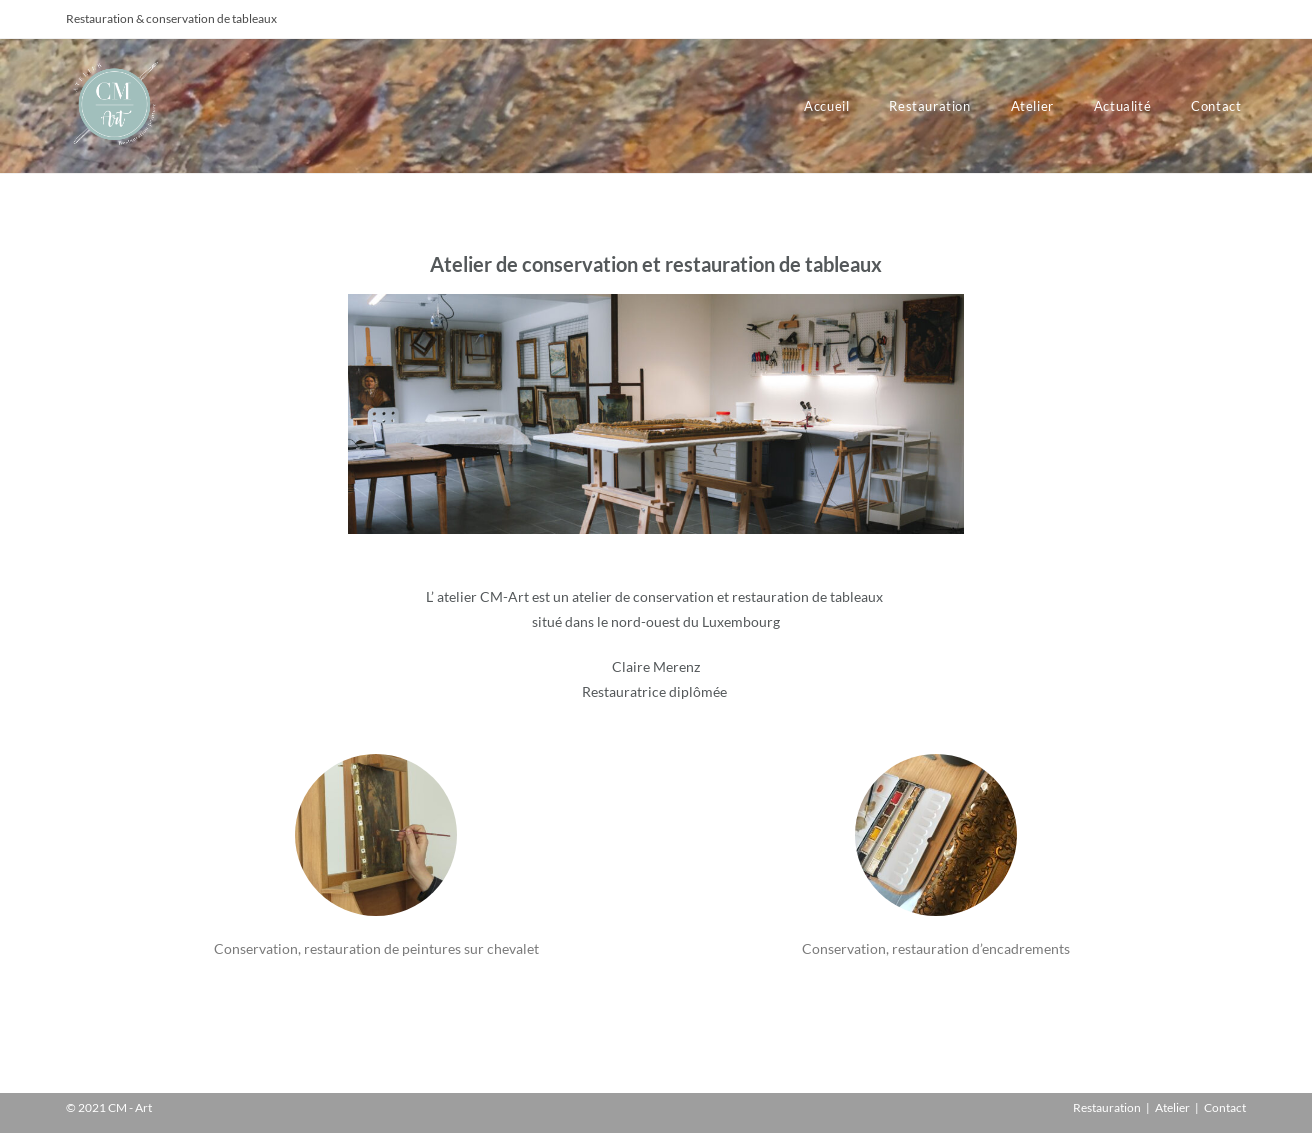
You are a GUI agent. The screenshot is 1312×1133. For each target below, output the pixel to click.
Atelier (1172, 1107)
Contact (1225, 1107)
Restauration (1107, 1107)
